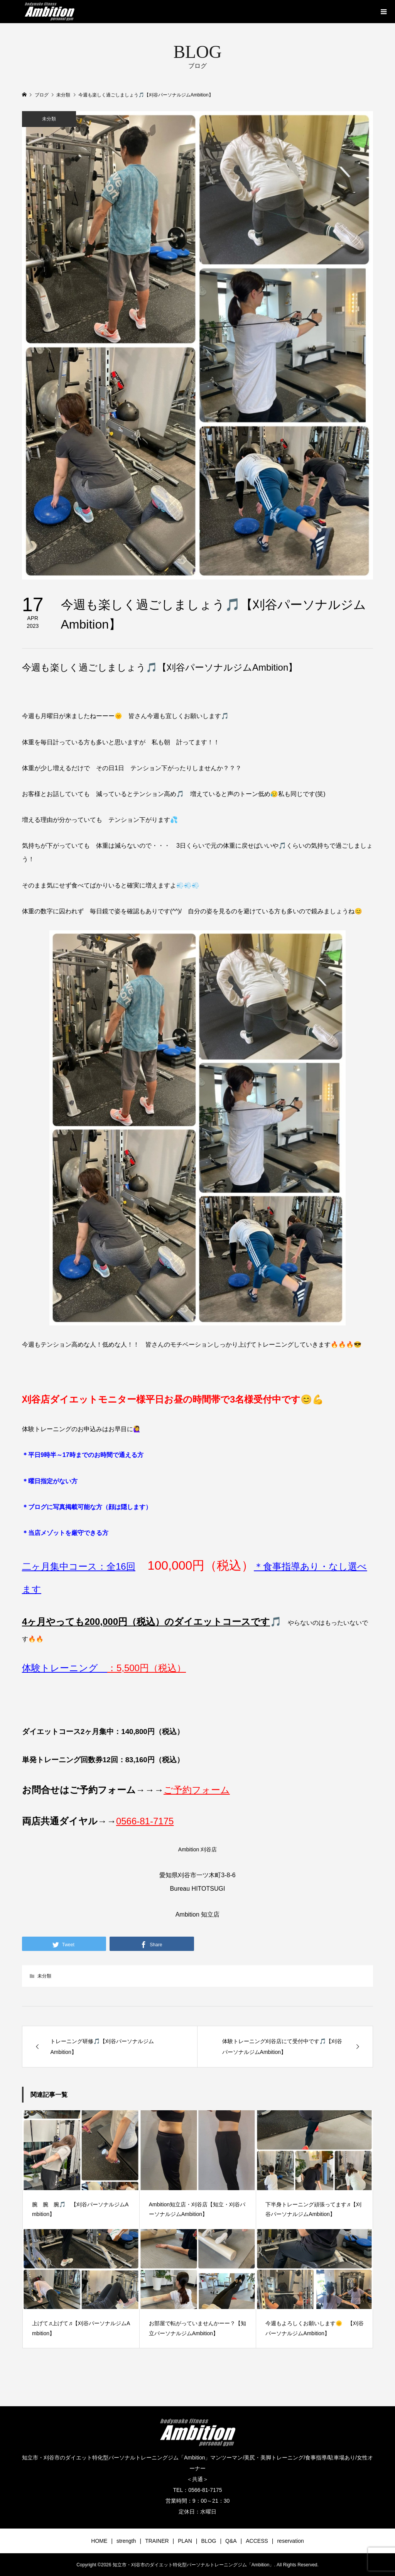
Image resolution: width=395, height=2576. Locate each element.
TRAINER (157, 2541)
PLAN (185, 2541)
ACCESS (257, 2541)
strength (126, 2541)
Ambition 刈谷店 (197, 1849)
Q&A (231, 2541)
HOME (99, 2541)
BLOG (208, 2541)
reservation (290, 2541)
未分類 (49, 119)
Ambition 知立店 (198, 1914)
